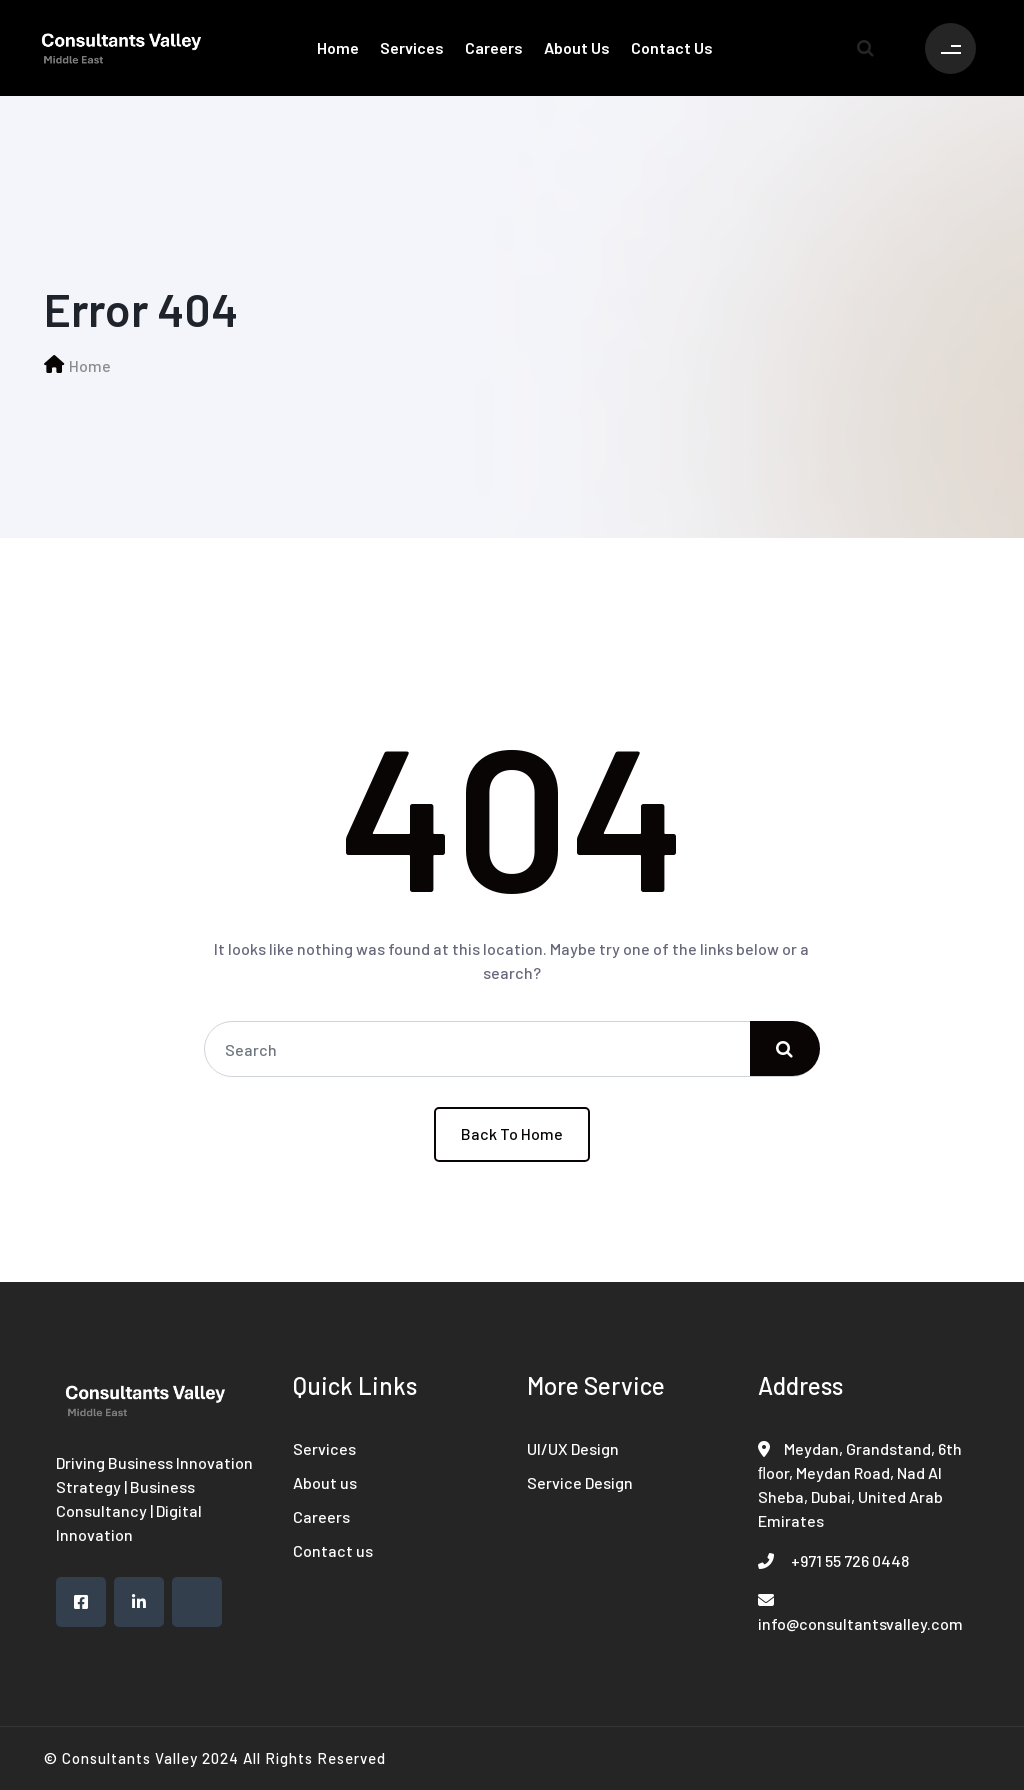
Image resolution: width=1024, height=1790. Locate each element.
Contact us (672, 47)
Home (338, 47)
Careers (494, 47)
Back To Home (512, 1133)
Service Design (580, 1482)
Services (412, 47)
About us (577, 47)
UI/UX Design (573, 1448)
